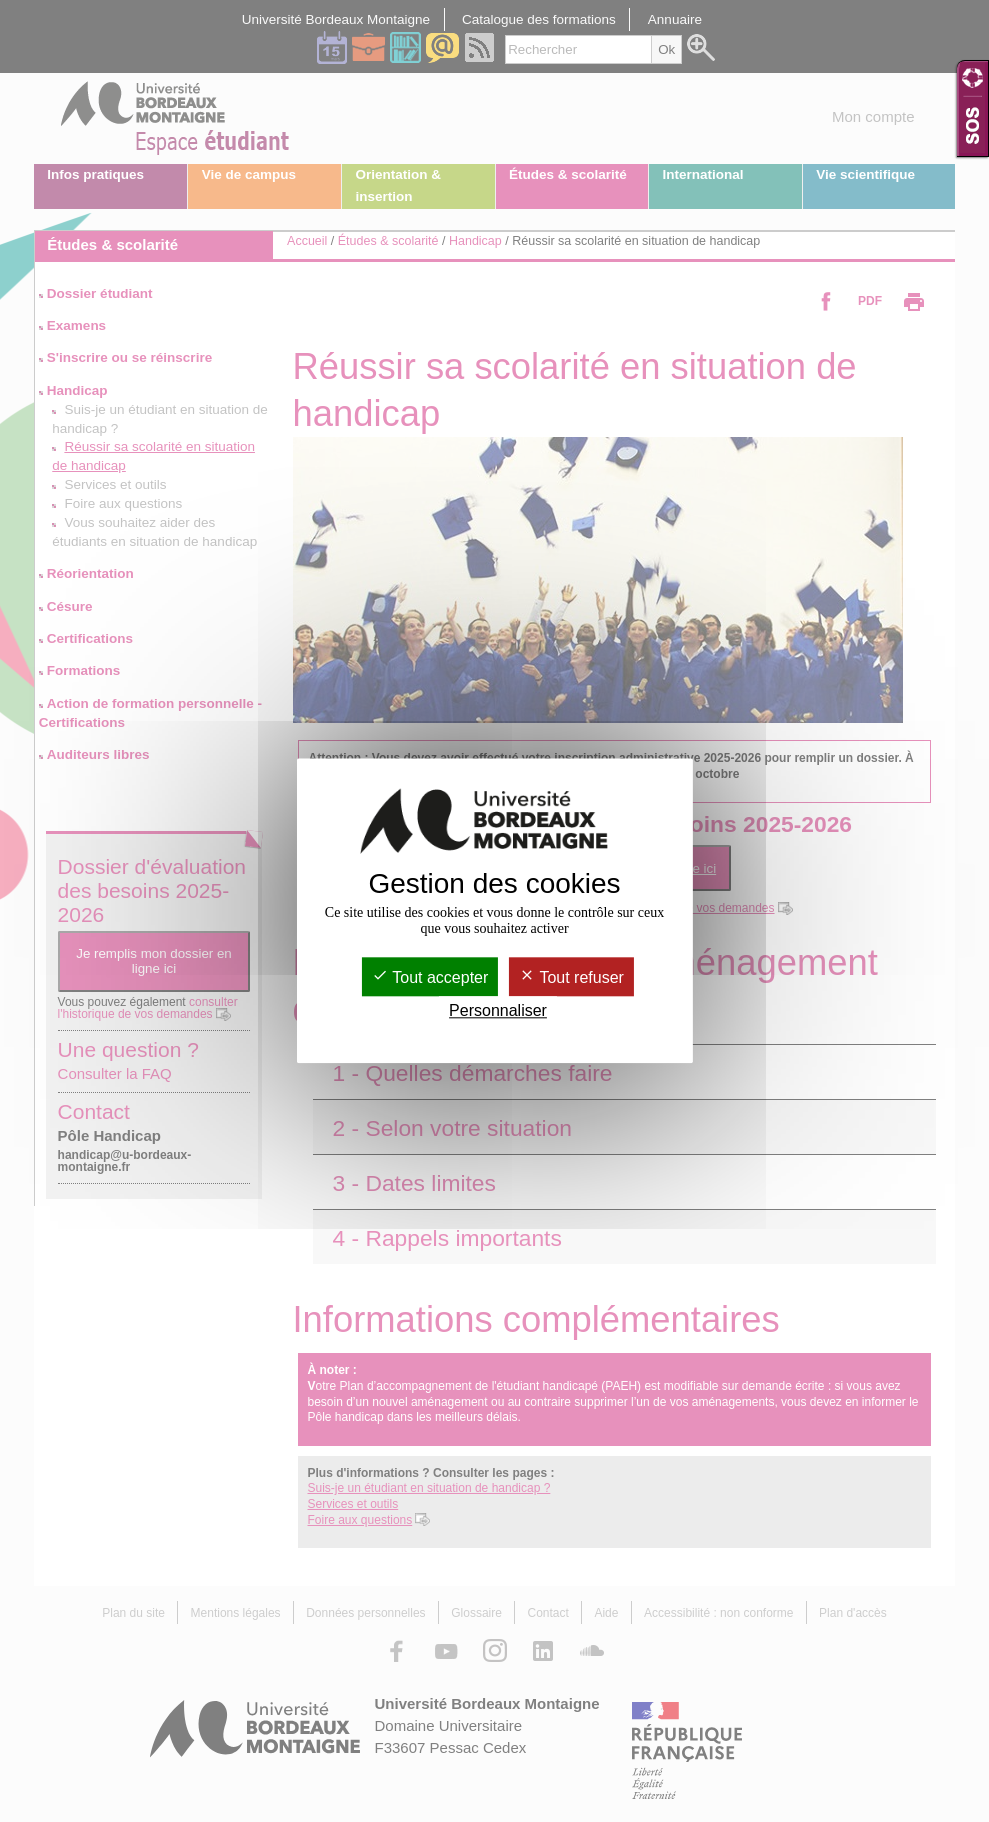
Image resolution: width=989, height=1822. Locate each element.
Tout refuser (571, 977)
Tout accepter (430, 977)
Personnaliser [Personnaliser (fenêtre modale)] (498, 1011)
